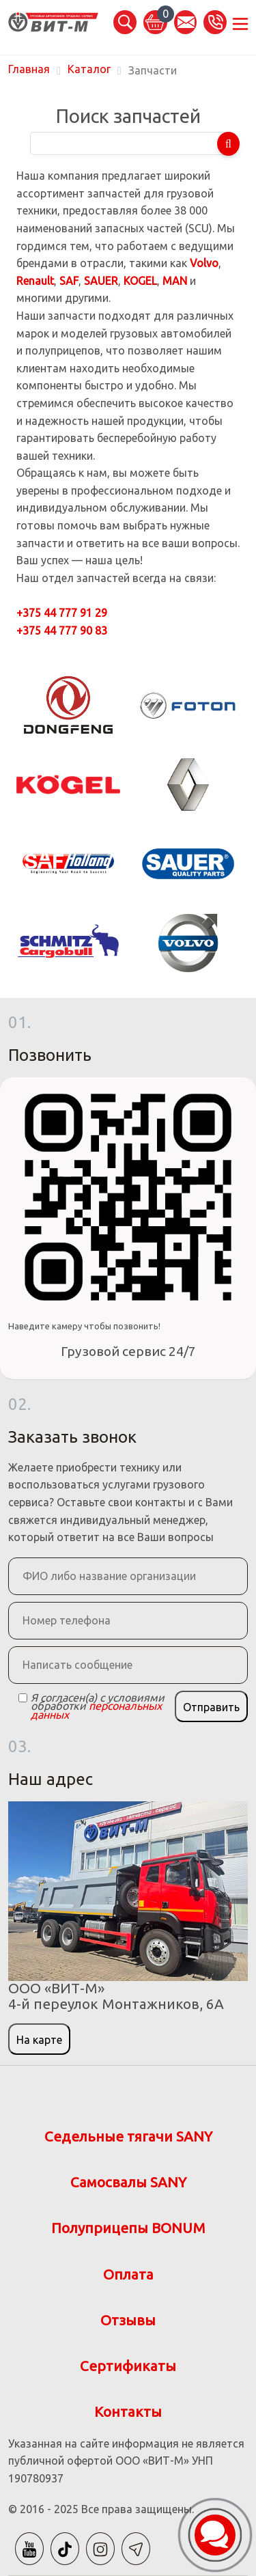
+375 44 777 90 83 (61, 630)
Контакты (128, 2412)
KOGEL (140, 281)
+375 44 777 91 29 (61, 613)
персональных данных (96, 1710)
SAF (69, 281)
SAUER (101, 281)
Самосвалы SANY (128, 2182)
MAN (174, 281)
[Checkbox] (22, 1697)
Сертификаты (128, 2366)
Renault (35, 281)
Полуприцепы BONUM (128, 2228)
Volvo (204, 263)
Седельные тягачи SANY (128, 2136)
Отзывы (128, 2320)
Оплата (128, 2274)
